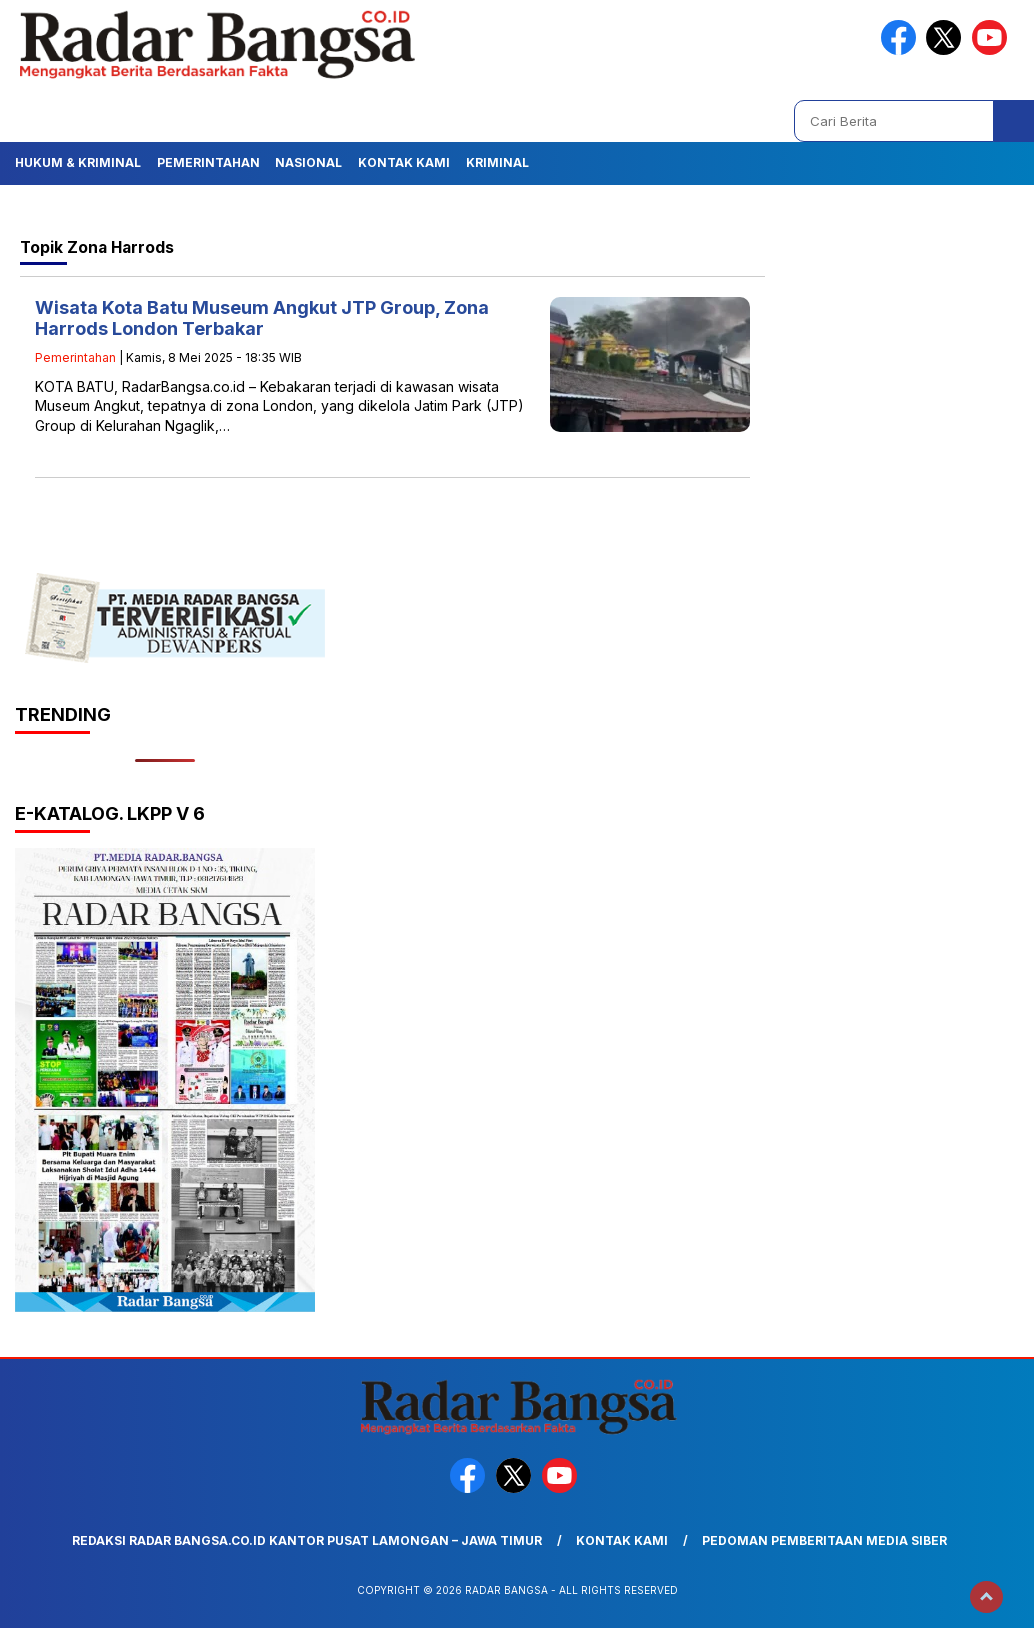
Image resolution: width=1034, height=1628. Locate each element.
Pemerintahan (208, 162)
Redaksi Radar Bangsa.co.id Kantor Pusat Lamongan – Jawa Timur (307, 1540)
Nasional (308, 162)
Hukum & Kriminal (78, 162)
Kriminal (497, 162)
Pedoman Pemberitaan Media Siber (824, 1540)
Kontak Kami (404, 162)
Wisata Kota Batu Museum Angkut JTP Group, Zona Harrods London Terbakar (262, 318)
